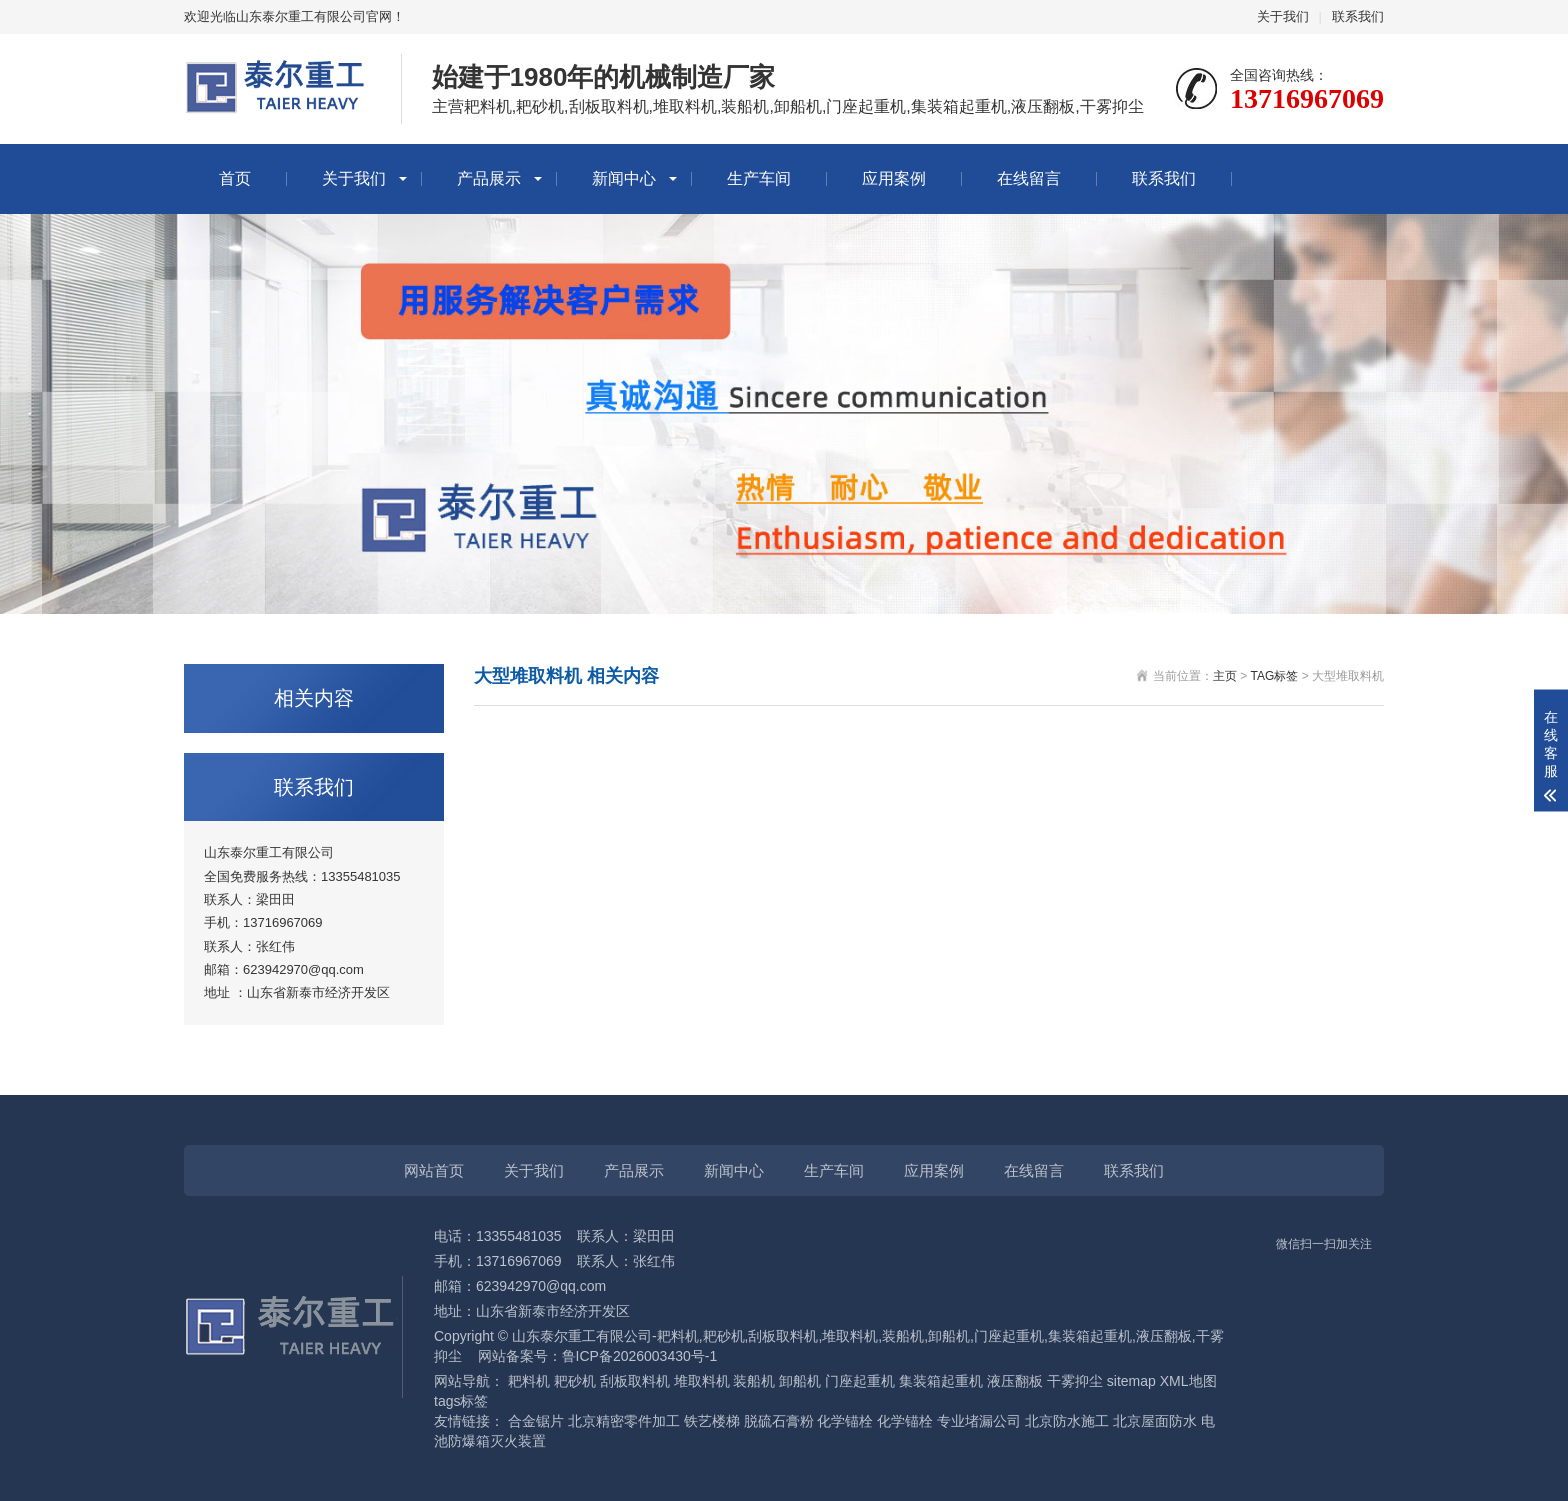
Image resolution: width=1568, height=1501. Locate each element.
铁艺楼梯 (712, 1421)
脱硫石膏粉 (779, 1421)
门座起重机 (860, 1381)
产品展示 (489, 178)
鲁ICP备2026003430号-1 (640, 1356)
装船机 (754, 1381)
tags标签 (461, 1401)
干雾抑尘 (1075, 1381)
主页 (1225, 676)
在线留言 (1029, 178)
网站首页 (434, 1170)
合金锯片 (536, 1421)
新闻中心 (624, 178)
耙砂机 (575, 1381)
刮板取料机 (635, 1381)
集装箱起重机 (941, 1381)
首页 (235, 178)
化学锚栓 (845, 1421)
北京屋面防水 (1155, 1421)
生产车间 (759, 178)
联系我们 (1358, 16)
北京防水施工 (1067, 1421)
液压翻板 (1015, 1381)
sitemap (1131, 1381)
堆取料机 (702, 1381)
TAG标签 (1275, 676)
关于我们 (1283, 16)
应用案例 (894, 178)
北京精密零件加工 (624, 1421)
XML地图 (1188, 1381)
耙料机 (529, 1381)
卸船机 (800, 1381)
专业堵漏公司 (979, 1421)
